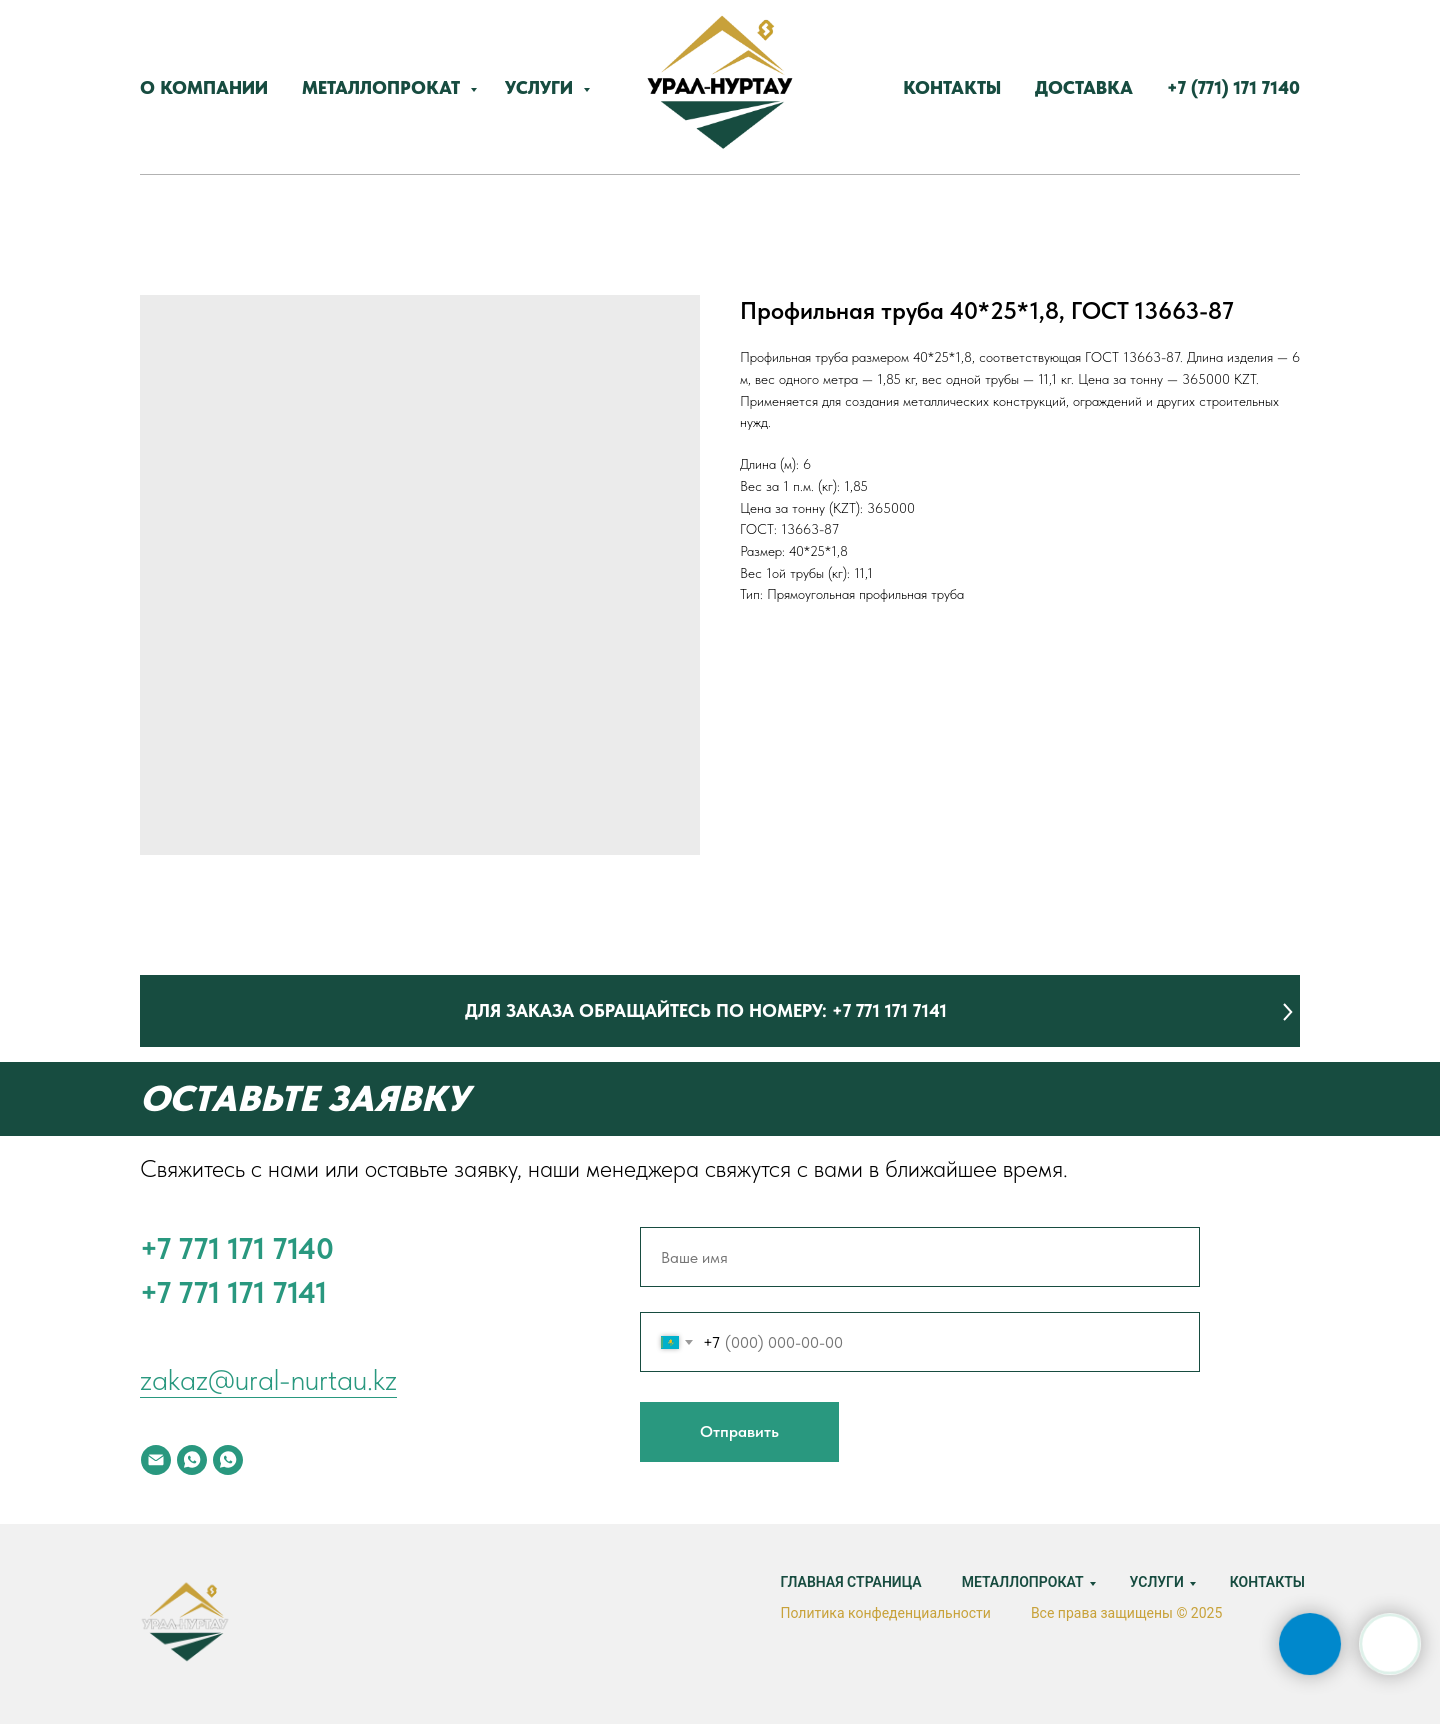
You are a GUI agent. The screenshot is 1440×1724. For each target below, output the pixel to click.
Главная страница (850, 1582)
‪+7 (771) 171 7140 (1233, 87)
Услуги (541, 87)
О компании (204, 87)
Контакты (952, 87)
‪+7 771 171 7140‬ (237, 1248)
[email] (156, 1460)
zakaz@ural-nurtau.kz (268, 1379)
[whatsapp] (192, 1460)
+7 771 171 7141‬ (233, 1292)
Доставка (1084, 87)
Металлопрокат (383, 87)
